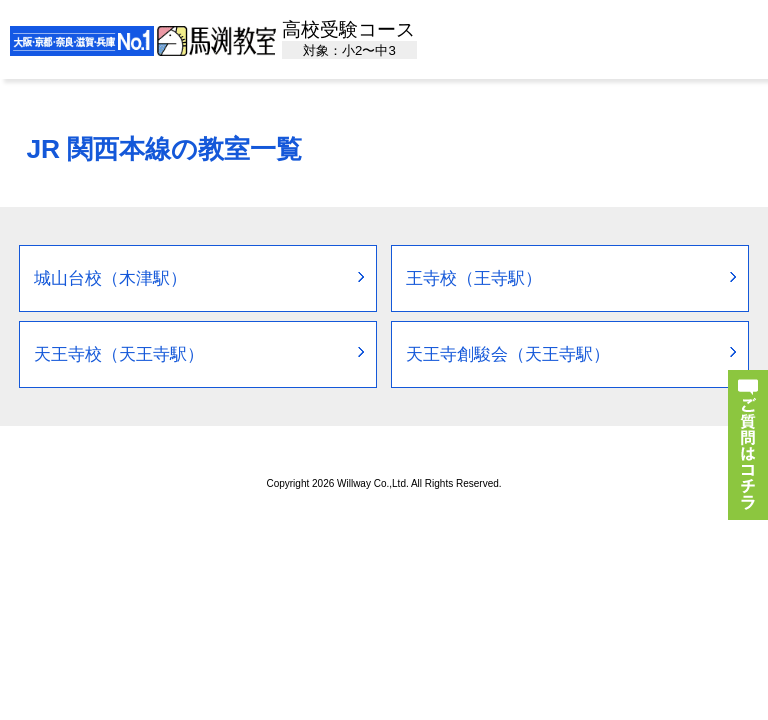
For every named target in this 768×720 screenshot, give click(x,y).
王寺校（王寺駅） (474, 278)
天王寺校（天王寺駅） (119, 354)
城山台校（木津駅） (110, 278)
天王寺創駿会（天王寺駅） (508, 354)
